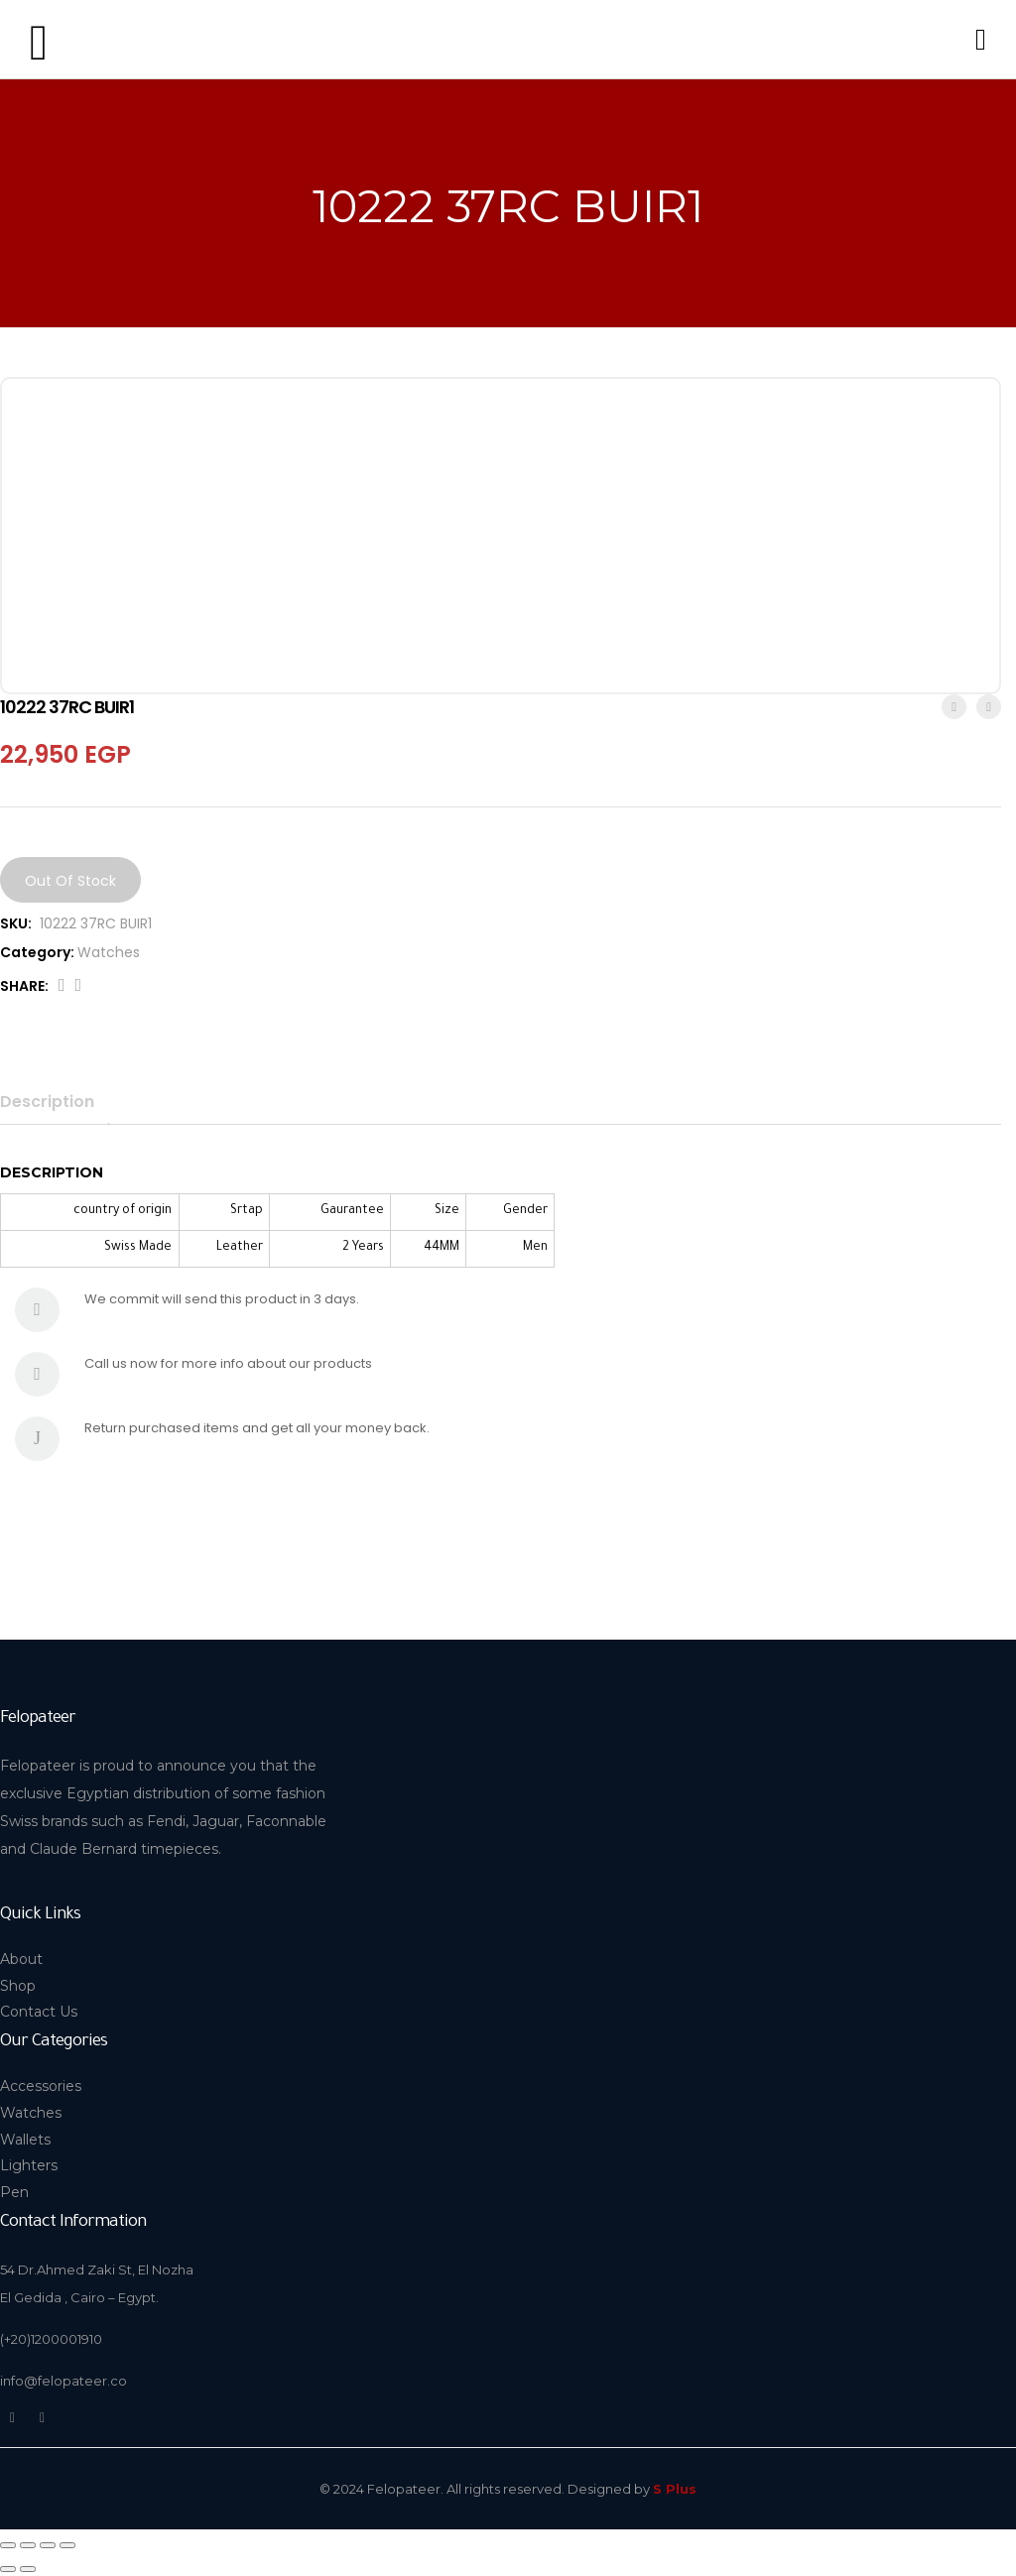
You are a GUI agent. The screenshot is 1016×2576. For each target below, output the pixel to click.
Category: (37, 952)
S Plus (675, 2489)
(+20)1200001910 (51, 2339)
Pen (14, 2192)
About (21, 1959)
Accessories (40, 2086)
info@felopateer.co (63, 2381)
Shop (18, 1986)
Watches (108, 952)
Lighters (29, 2165)
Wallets (25, 2139)
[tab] (54, 1102)
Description (47, 1101)
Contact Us (38, 2012)
